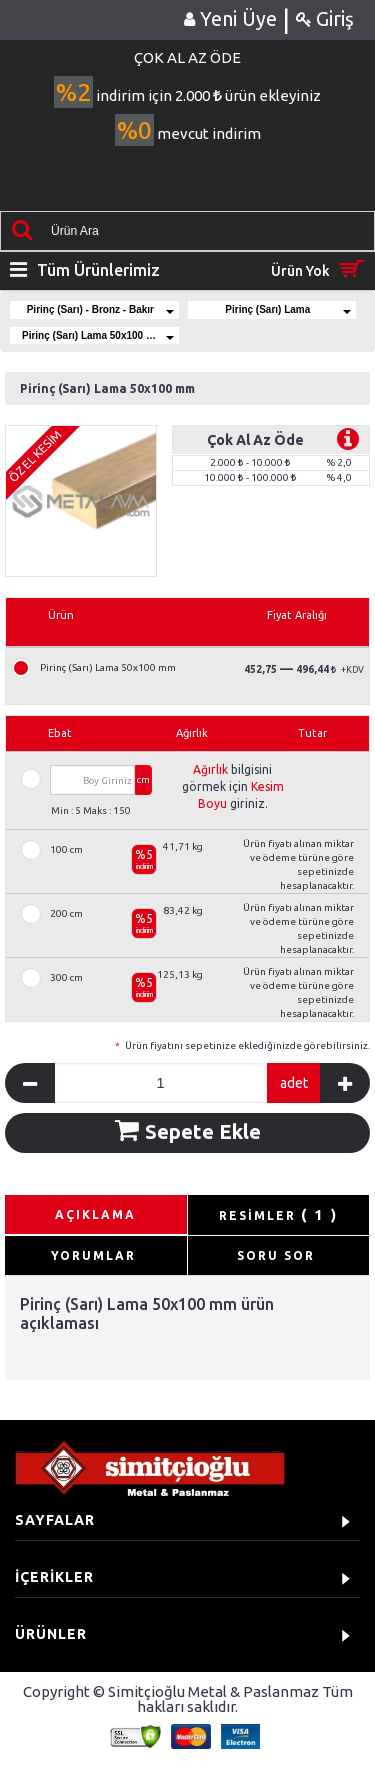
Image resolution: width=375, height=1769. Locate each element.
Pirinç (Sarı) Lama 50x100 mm (98, 335)
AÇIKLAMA (95, 1214)
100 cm (66, 850)
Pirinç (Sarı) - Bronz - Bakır (100, 309)
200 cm (66, 914)
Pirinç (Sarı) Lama (288, 309)
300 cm (66, 978)
